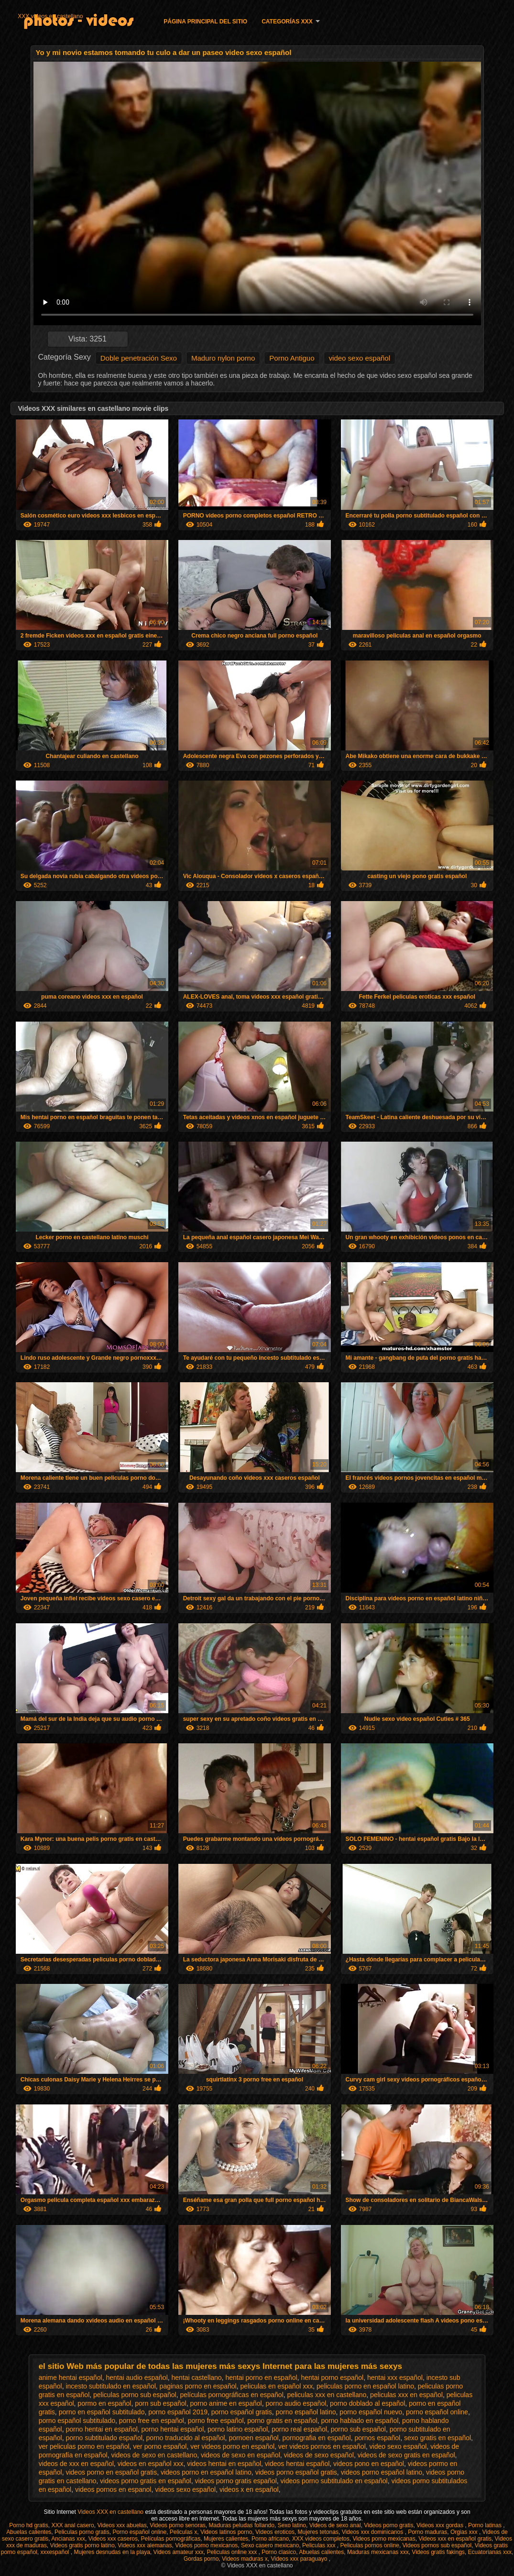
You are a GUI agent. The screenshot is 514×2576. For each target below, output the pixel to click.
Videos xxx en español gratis (455, 2538)
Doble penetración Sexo (138, 358)
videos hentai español (297, 2463)
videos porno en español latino (206, 2472)
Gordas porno (201, 2558)
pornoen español (253, 2438)
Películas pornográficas (171, 2538)
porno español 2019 (178, 2412)
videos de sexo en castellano (154, 2455)
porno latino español (238, 2429)
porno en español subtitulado (102, 2412)
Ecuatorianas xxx (490, 2552)
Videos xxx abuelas (121, 2525)
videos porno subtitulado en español (334, 2481)
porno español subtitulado (77, 2420)
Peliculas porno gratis (82, 2532)
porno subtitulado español (104, 2438)
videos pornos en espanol (113, 2489)
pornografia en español (316, 2438)
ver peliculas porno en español (84, 2446)
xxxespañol (55, 2552)
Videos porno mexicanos (206, 2545)
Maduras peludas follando (241, 2525)
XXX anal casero (72, 2525)
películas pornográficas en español (231, 2395)
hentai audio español (137, 2377)
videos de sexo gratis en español (406, 2455)
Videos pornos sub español (437, 2545)
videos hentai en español (224, 2463)
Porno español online (139, 2532)
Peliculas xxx (319, 2545)
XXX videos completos (321, 2538)
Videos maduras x (245, 2558)
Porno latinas (485, 2525)
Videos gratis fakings (438, 2552)
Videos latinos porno (226, 2532)
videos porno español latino (381, 2472)
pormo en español (104, 2403)
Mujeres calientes (226, 2538)
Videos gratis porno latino (82, 2545)
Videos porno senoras (178, 2525)
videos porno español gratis (296, 2472)
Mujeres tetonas (318, 2532)
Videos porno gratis (388, 2525)
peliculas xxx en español (406, 2395)
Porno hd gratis (28, 2525)
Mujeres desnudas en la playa (112, 2552)
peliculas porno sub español (134, 2395)
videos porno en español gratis (111, 2472)
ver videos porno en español (232, 2446)
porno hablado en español (359, 2420)
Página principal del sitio (205, 21)
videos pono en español (368, 2463)
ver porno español (159, 2446)
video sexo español (359, 358)
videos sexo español (185, 2489)
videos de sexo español (319, 2455)
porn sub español (160, 2403)
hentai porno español (332, 2377)
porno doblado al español (367, 2403)
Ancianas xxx (68, 2538)
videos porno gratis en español (145, 2481)
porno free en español (151, 2420)
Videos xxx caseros (113, 2538)
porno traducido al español (185, 2438)
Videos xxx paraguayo (300, 2558)
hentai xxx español (395, 2377)
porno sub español (358, 2429)
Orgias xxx (464, 2532)
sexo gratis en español (437, 2438)
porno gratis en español (282, 2420)
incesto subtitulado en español (110, 2386)
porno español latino (305, 2412)
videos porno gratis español (236, 2481)
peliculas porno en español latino (365, 2386)
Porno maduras (427, 2532)
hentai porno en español (261, 2377)
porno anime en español (226, 2403)
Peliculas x (183, 2532)
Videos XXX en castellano (111, 2512)
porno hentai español (172, 2429)
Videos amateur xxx (178, 2552)
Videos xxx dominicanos (373, 2532)
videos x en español (249, 2489)
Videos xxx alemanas (145, 2545)
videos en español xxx (151, 2463)
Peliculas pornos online (369, 2545)
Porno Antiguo (291, 358)
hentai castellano (197, 2377)
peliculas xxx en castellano (327, 2395)
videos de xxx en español (76, 2463)
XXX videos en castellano (50, 16)
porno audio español (295, 2403)
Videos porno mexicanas (383, 2538)
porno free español (216, 2420)
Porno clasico (279, 2552)
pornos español (377, 2438)
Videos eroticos (275, 2532)
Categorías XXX (287, 21)
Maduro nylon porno (223, 358)
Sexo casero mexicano (270, 2545)
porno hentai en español (101, 2429)
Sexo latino (292, 2525)
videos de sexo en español (240, 2455)
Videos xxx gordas (440, 2525)
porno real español (299, 2429)
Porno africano (270, 2538)
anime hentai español (70, 2377)
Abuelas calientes (28, 2532)
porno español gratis (241, 2412)
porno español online (437, 2412)
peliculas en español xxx (277, 2386)
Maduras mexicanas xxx (378, 2552)
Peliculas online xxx (232, 2552)
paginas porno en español (198, 2386)
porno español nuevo (370, 2412)
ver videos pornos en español (322, 2446)
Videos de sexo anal (335, 2525)
